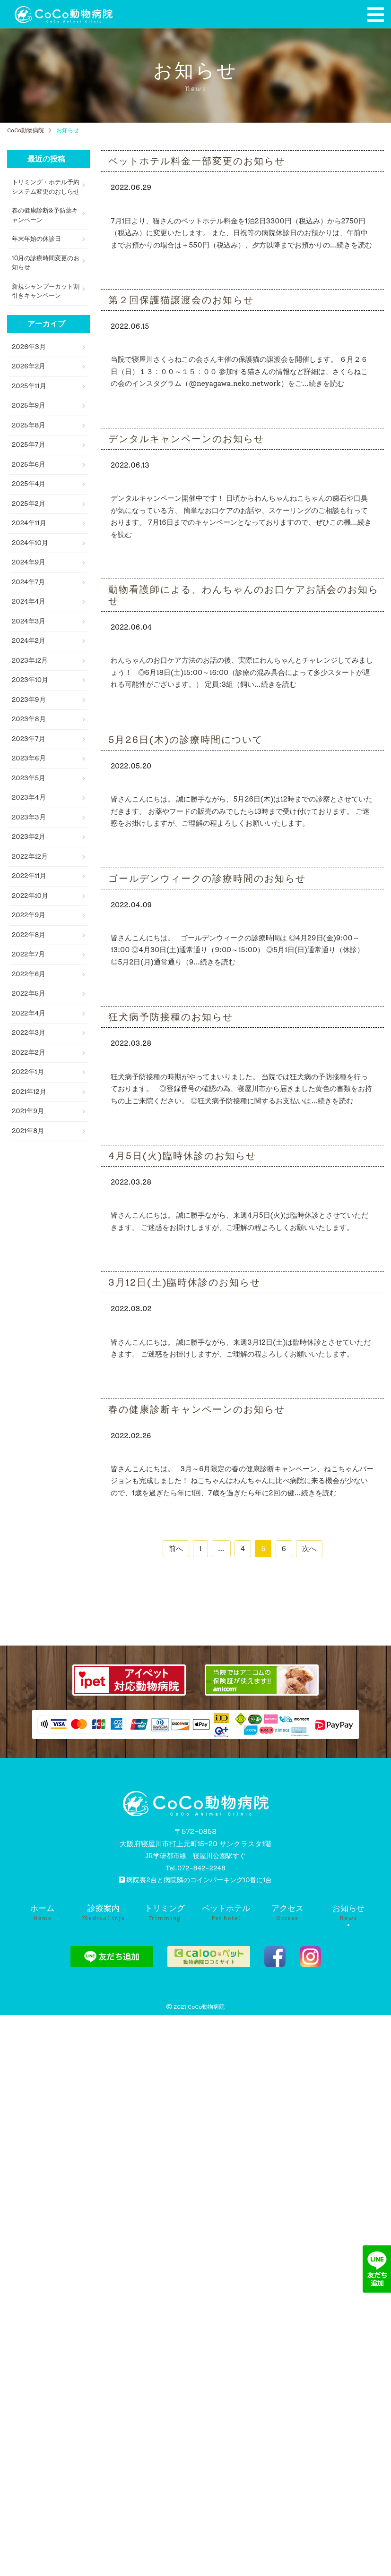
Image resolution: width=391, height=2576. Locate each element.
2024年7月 (28, 582)
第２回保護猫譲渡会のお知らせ (181, 300)
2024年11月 (29, 523)
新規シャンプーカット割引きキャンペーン (45, 291)
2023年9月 (29, 700)
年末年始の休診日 (36, 238)
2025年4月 (28, 484)
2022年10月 (30, 896)
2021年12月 (29, 1092)
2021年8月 (28, 1131)
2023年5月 (28, 778)
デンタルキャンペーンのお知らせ (186, 438)
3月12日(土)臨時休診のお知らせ (184, 1282)
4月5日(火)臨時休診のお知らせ (182, 1155)
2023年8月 (29, 719)
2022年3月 (28, 1033)
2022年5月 (28, 993)
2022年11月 (29, 876)
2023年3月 (29, 817)
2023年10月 (30, 680)
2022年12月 (30, 857)
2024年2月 (28, 641)
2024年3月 (28, 621)
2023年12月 (30, 661)
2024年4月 (28, 601)
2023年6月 (29, 758)
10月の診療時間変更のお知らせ (45, 263)
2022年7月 (28, 954)
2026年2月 (28, 366)
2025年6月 (28, 465)
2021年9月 (28, 1111)
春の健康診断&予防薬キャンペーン (45, 215)
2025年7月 (28, 445)
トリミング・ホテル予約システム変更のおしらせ (45, 187)
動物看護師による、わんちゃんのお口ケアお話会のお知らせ (243, 595)
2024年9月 (28, 562)
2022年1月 (28, 1072)
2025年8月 (28, 425)
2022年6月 (28, 974)
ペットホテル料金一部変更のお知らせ (196, 161)
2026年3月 (29, 347)
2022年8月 (28, 935)
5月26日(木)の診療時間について (185, 739)
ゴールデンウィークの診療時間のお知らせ (207, 878)
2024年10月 (30, 543)
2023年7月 (28, 739)
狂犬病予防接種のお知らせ (170, 1017)
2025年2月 (28, 504)
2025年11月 (29, 386)
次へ (309, 1548)
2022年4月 (28, 1013)
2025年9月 (28, 405)
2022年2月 (28, 1053)
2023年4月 (29, 797)
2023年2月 (28, 837)
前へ (176, 1548)
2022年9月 (28, 915)
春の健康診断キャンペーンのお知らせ (196, 1409)
